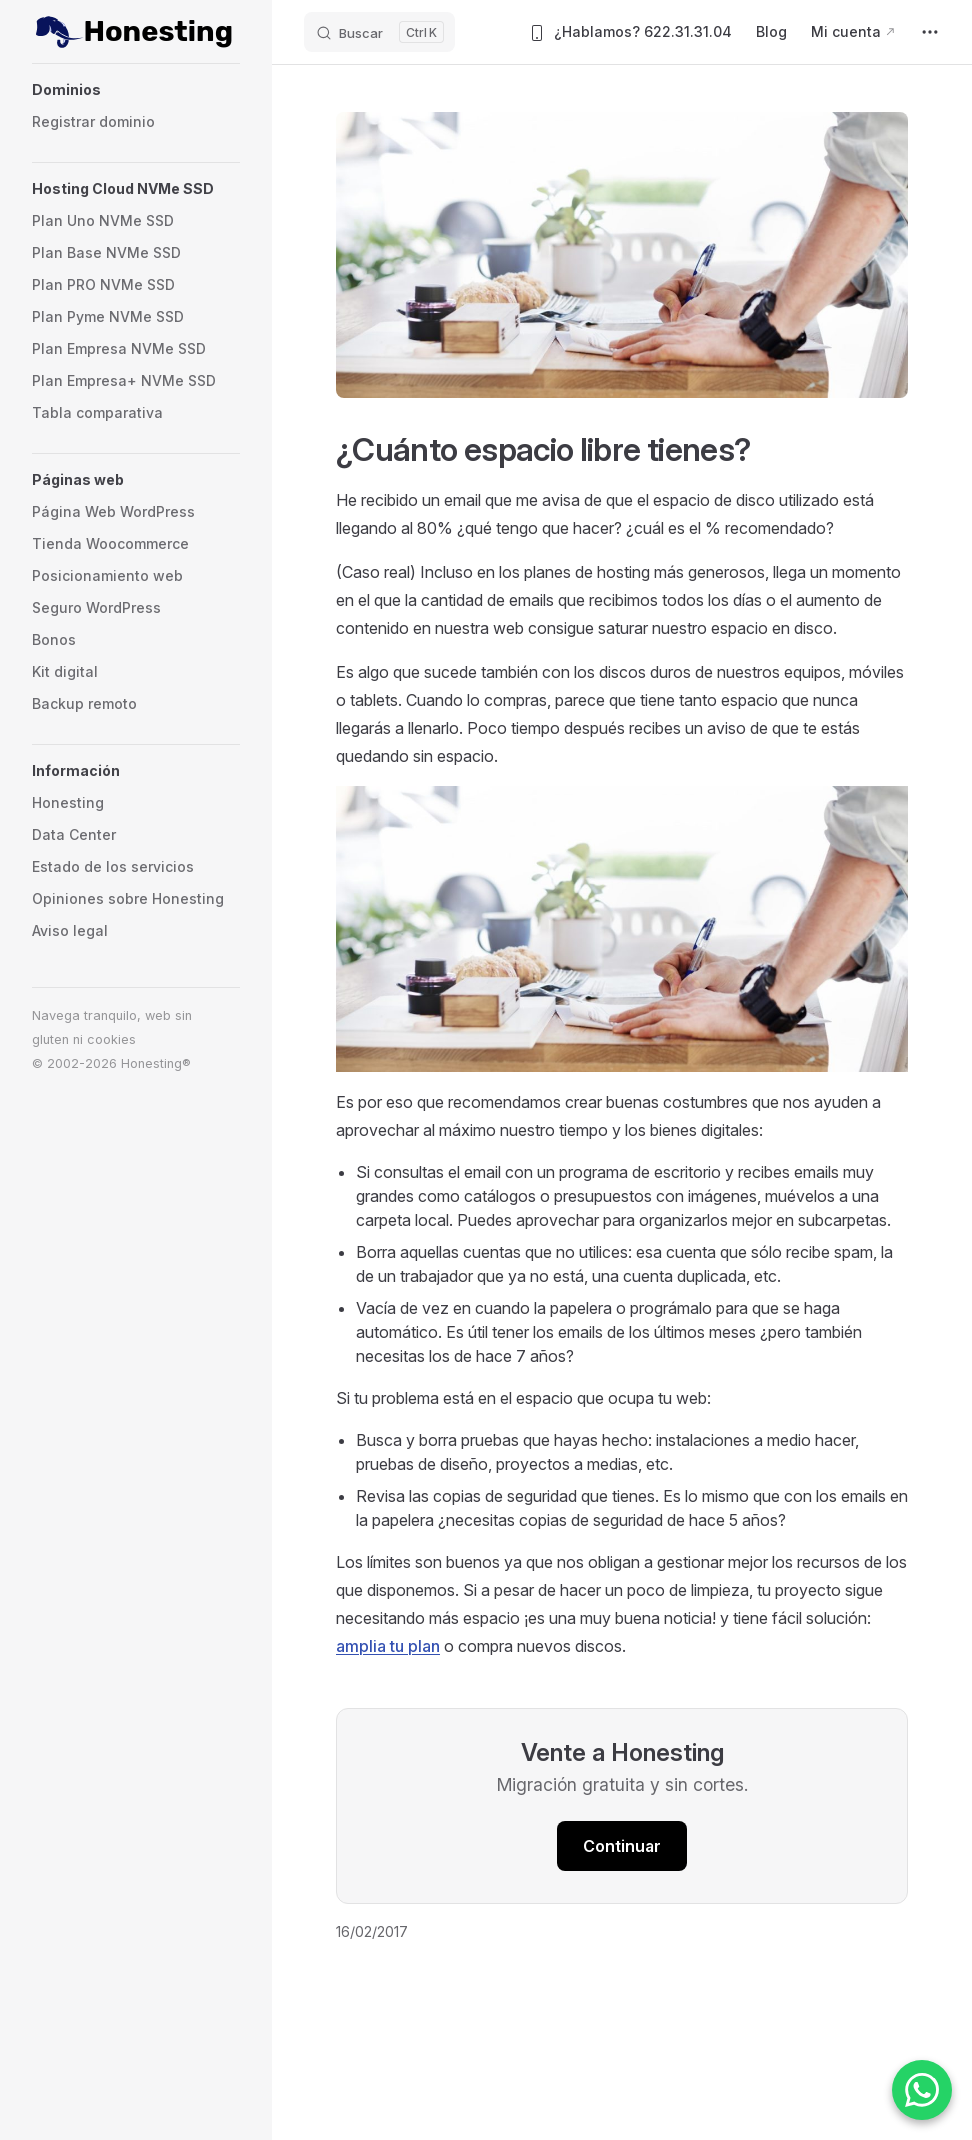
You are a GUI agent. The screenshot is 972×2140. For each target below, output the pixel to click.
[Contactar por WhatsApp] (922, 2090)
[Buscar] (379, 32)
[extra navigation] (930, 32)
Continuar (622, 1846)
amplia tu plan (388, 1646)
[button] (136, 90)
